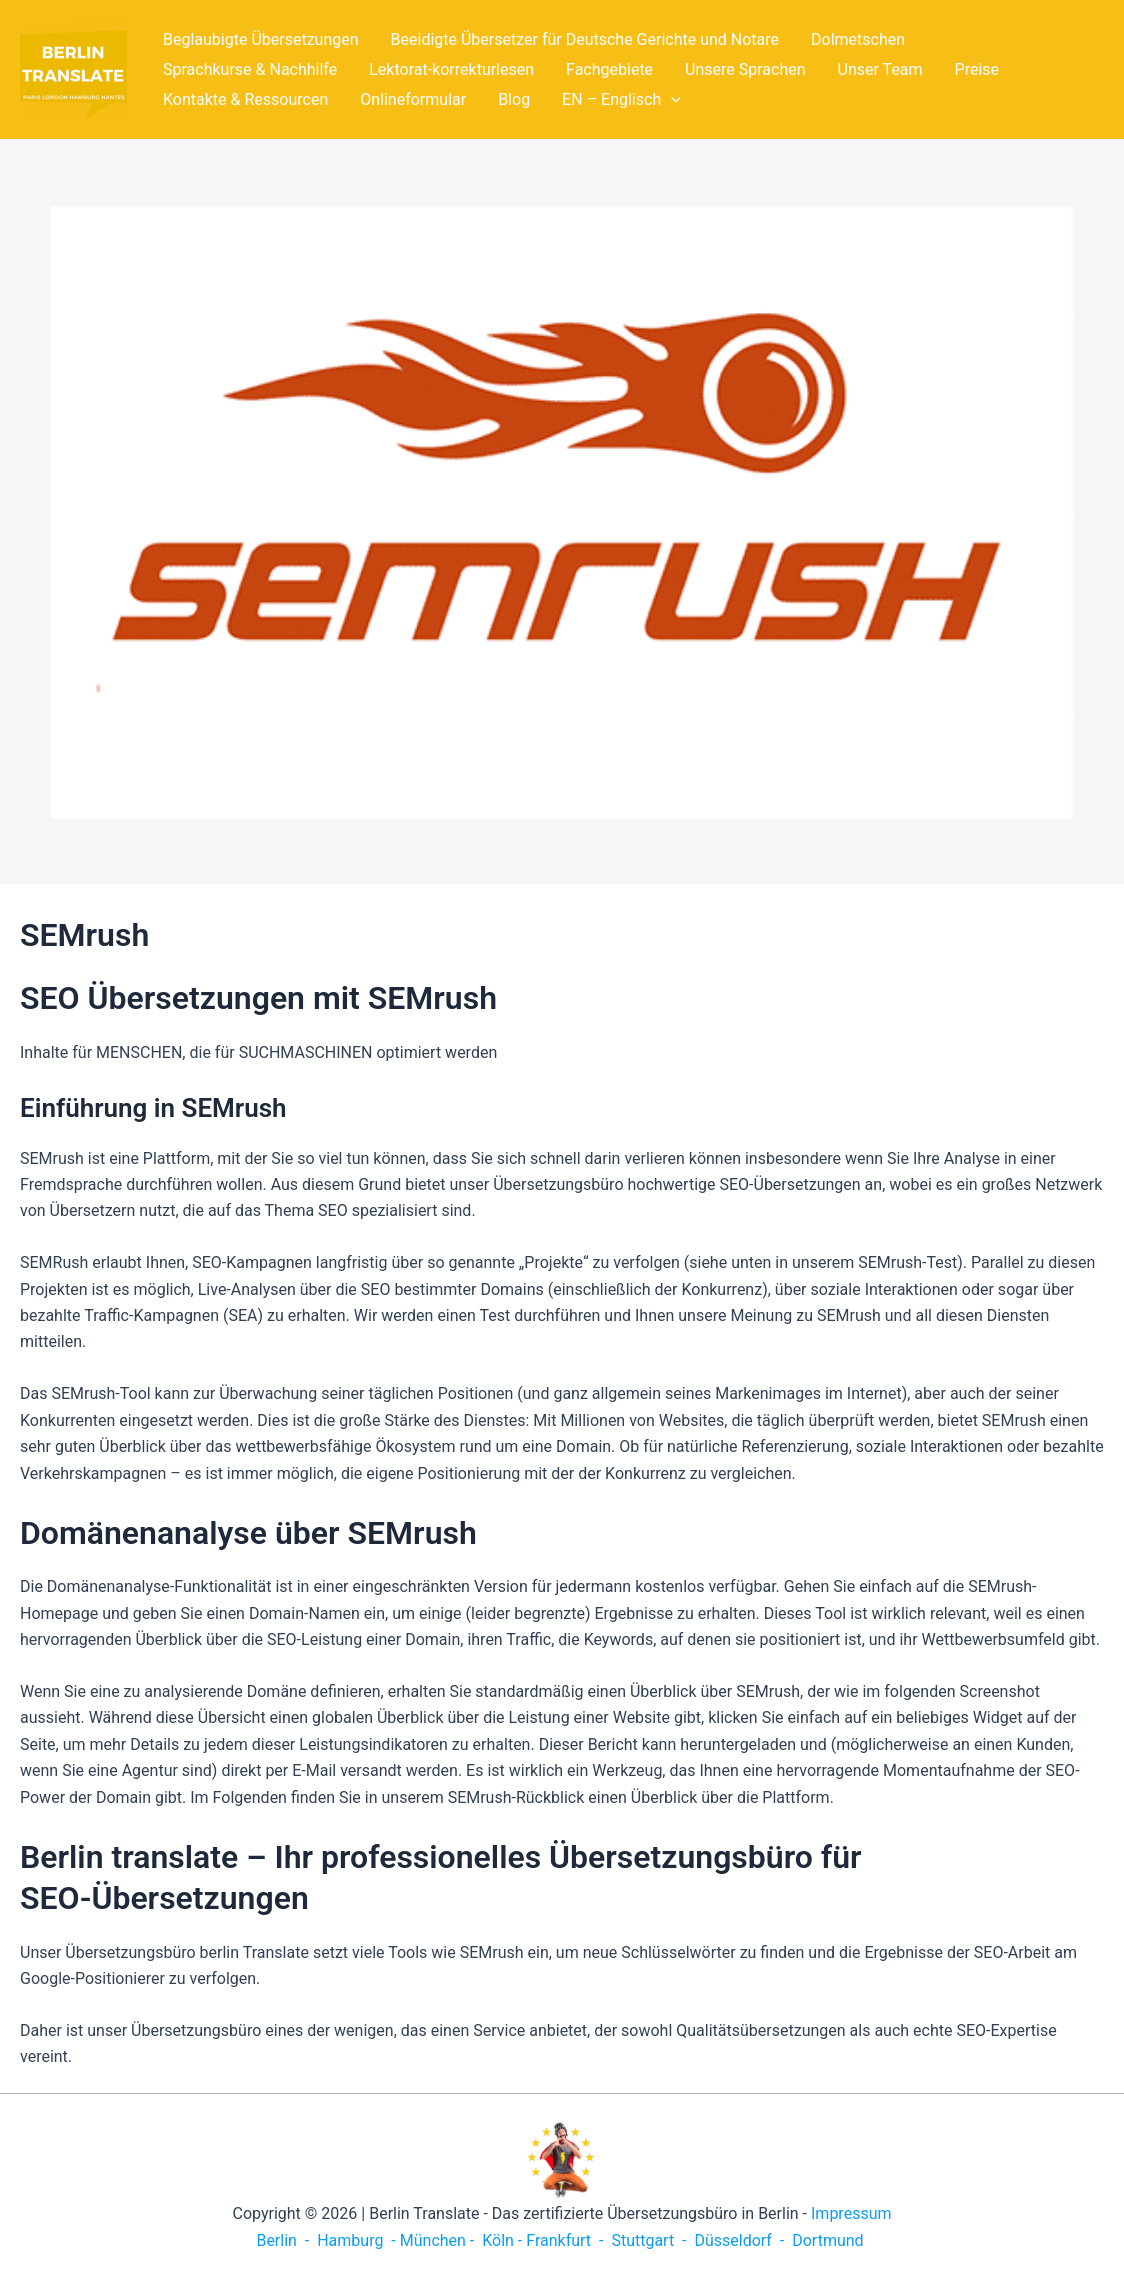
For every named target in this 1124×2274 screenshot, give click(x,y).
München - (439, 2240)
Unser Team (880, 69)
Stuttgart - (648, 2240)
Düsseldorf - (739, 2240)
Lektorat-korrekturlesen (451, 69)
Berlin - (284, 2240)
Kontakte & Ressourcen (245, 99)
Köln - (502, 2240)
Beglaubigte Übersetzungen (261, 39)
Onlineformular (413, 99)
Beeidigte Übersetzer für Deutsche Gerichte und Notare (585, 39)
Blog (514, 99)
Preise (977, 69)
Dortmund (827, 2240)
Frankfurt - (566, 2240)
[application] (671, 100)
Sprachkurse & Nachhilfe (250, 69)
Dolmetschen (858, 39)
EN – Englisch (621, 100)
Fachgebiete (609, 69)
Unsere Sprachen (745, 69)
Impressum (851, 2213)
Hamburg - (356, 2240)
